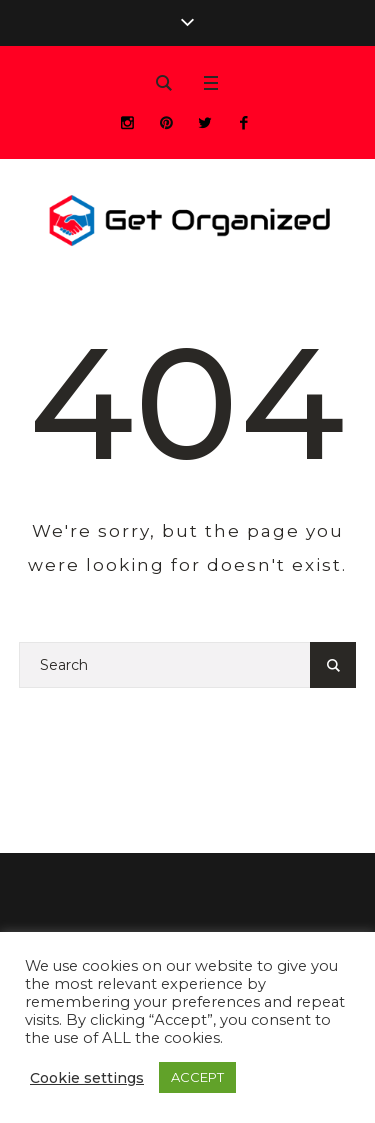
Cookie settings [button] (87, 1078)
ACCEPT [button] (197, 1077)
